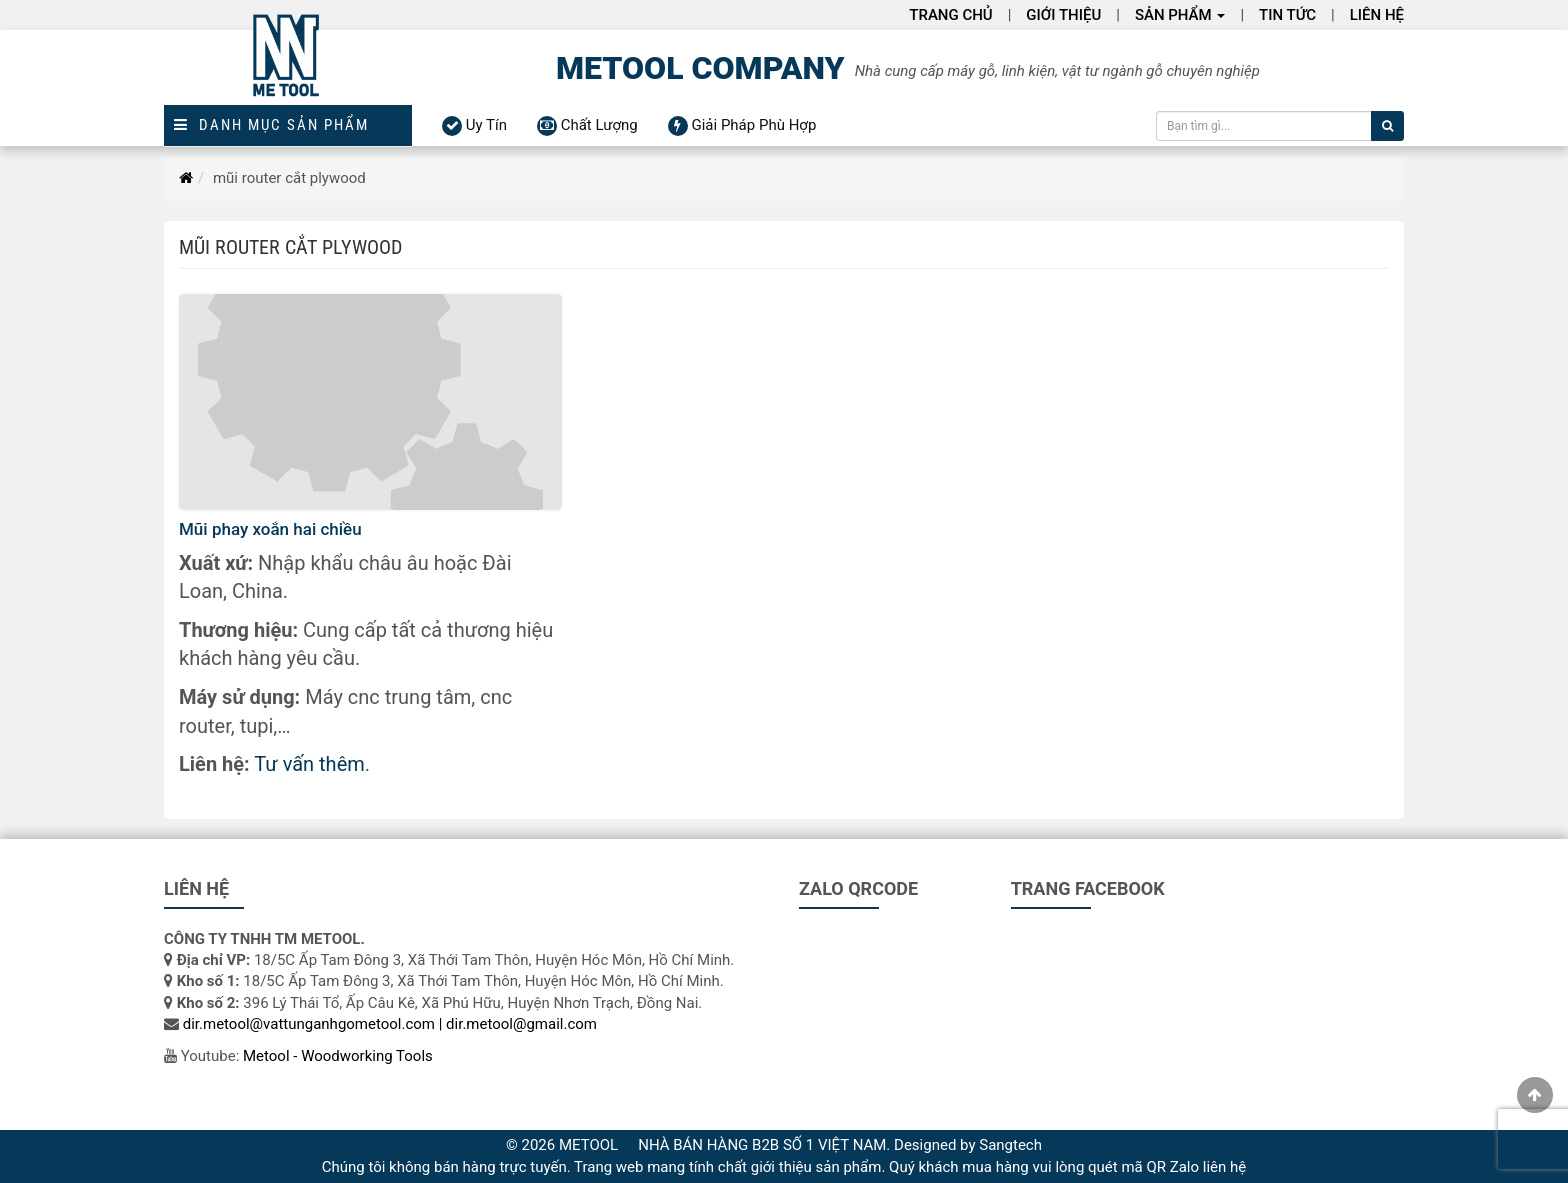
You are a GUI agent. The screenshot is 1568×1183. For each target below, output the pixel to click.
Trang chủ (950, 15)
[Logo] (288, 67)
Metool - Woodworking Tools (338, 1056)
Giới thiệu (1063, 15)
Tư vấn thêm (309, 764)
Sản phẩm (1180, 15)
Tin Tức (1287, 15)
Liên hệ (1377, 15)
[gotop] (1535, 1095)
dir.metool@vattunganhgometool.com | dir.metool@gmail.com (390, 1024)
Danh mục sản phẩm (271, 125)
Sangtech (1010, 1145)
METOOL (588, 1145)
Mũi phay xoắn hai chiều (270, 529)
